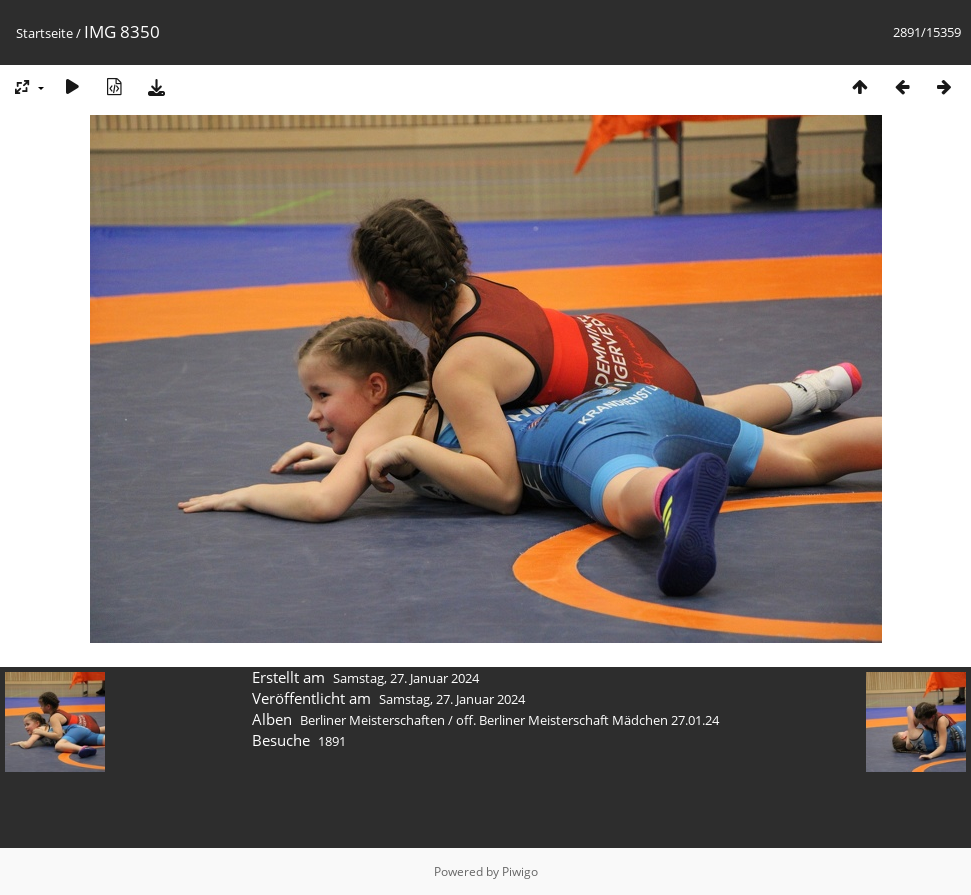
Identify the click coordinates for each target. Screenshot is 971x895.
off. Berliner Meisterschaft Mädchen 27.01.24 (587, 720)
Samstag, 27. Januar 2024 (406, 678)
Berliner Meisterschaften (372, 720)
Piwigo (520, 871)
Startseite (44, 33)
